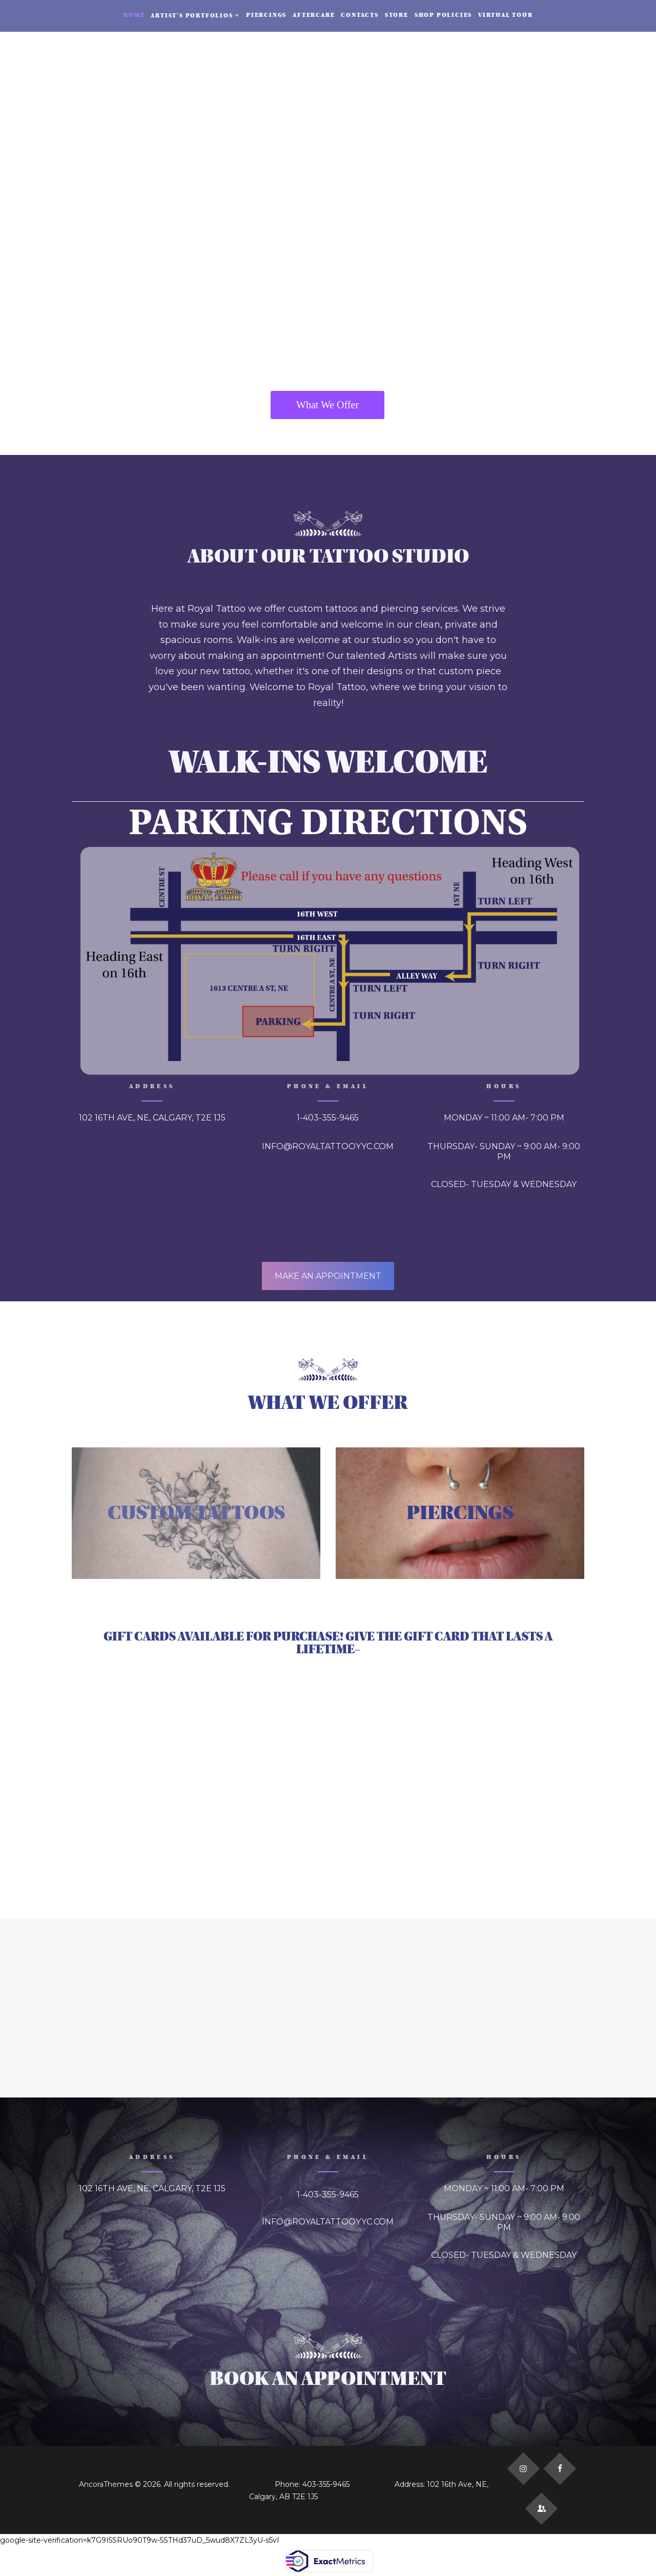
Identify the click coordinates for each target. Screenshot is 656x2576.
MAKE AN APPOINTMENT (328, 1276)
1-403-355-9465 (328, 1118)
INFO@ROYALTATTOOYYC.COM (328, 1146)
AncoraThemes (106, 2484)
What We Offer (327, 404)
